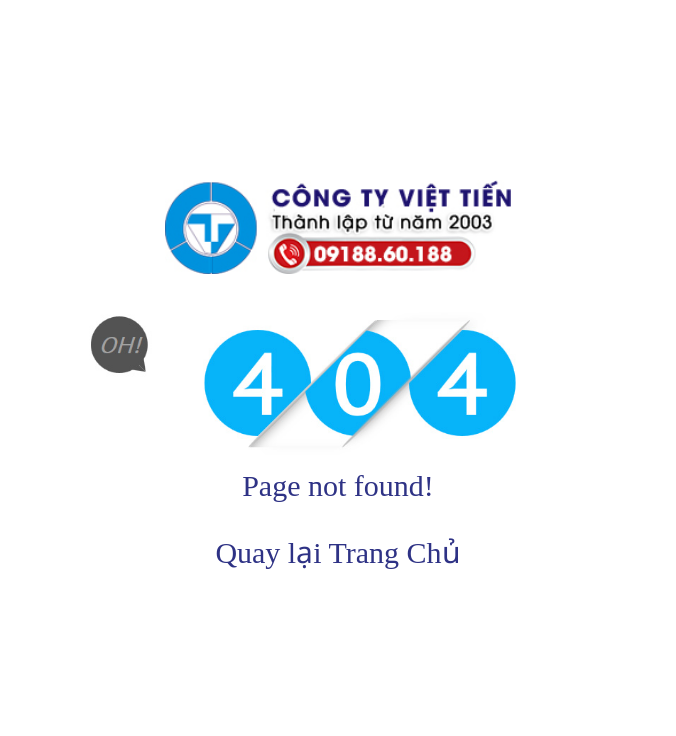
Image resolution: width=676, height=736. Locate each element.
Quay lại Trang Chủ (337, 552)
